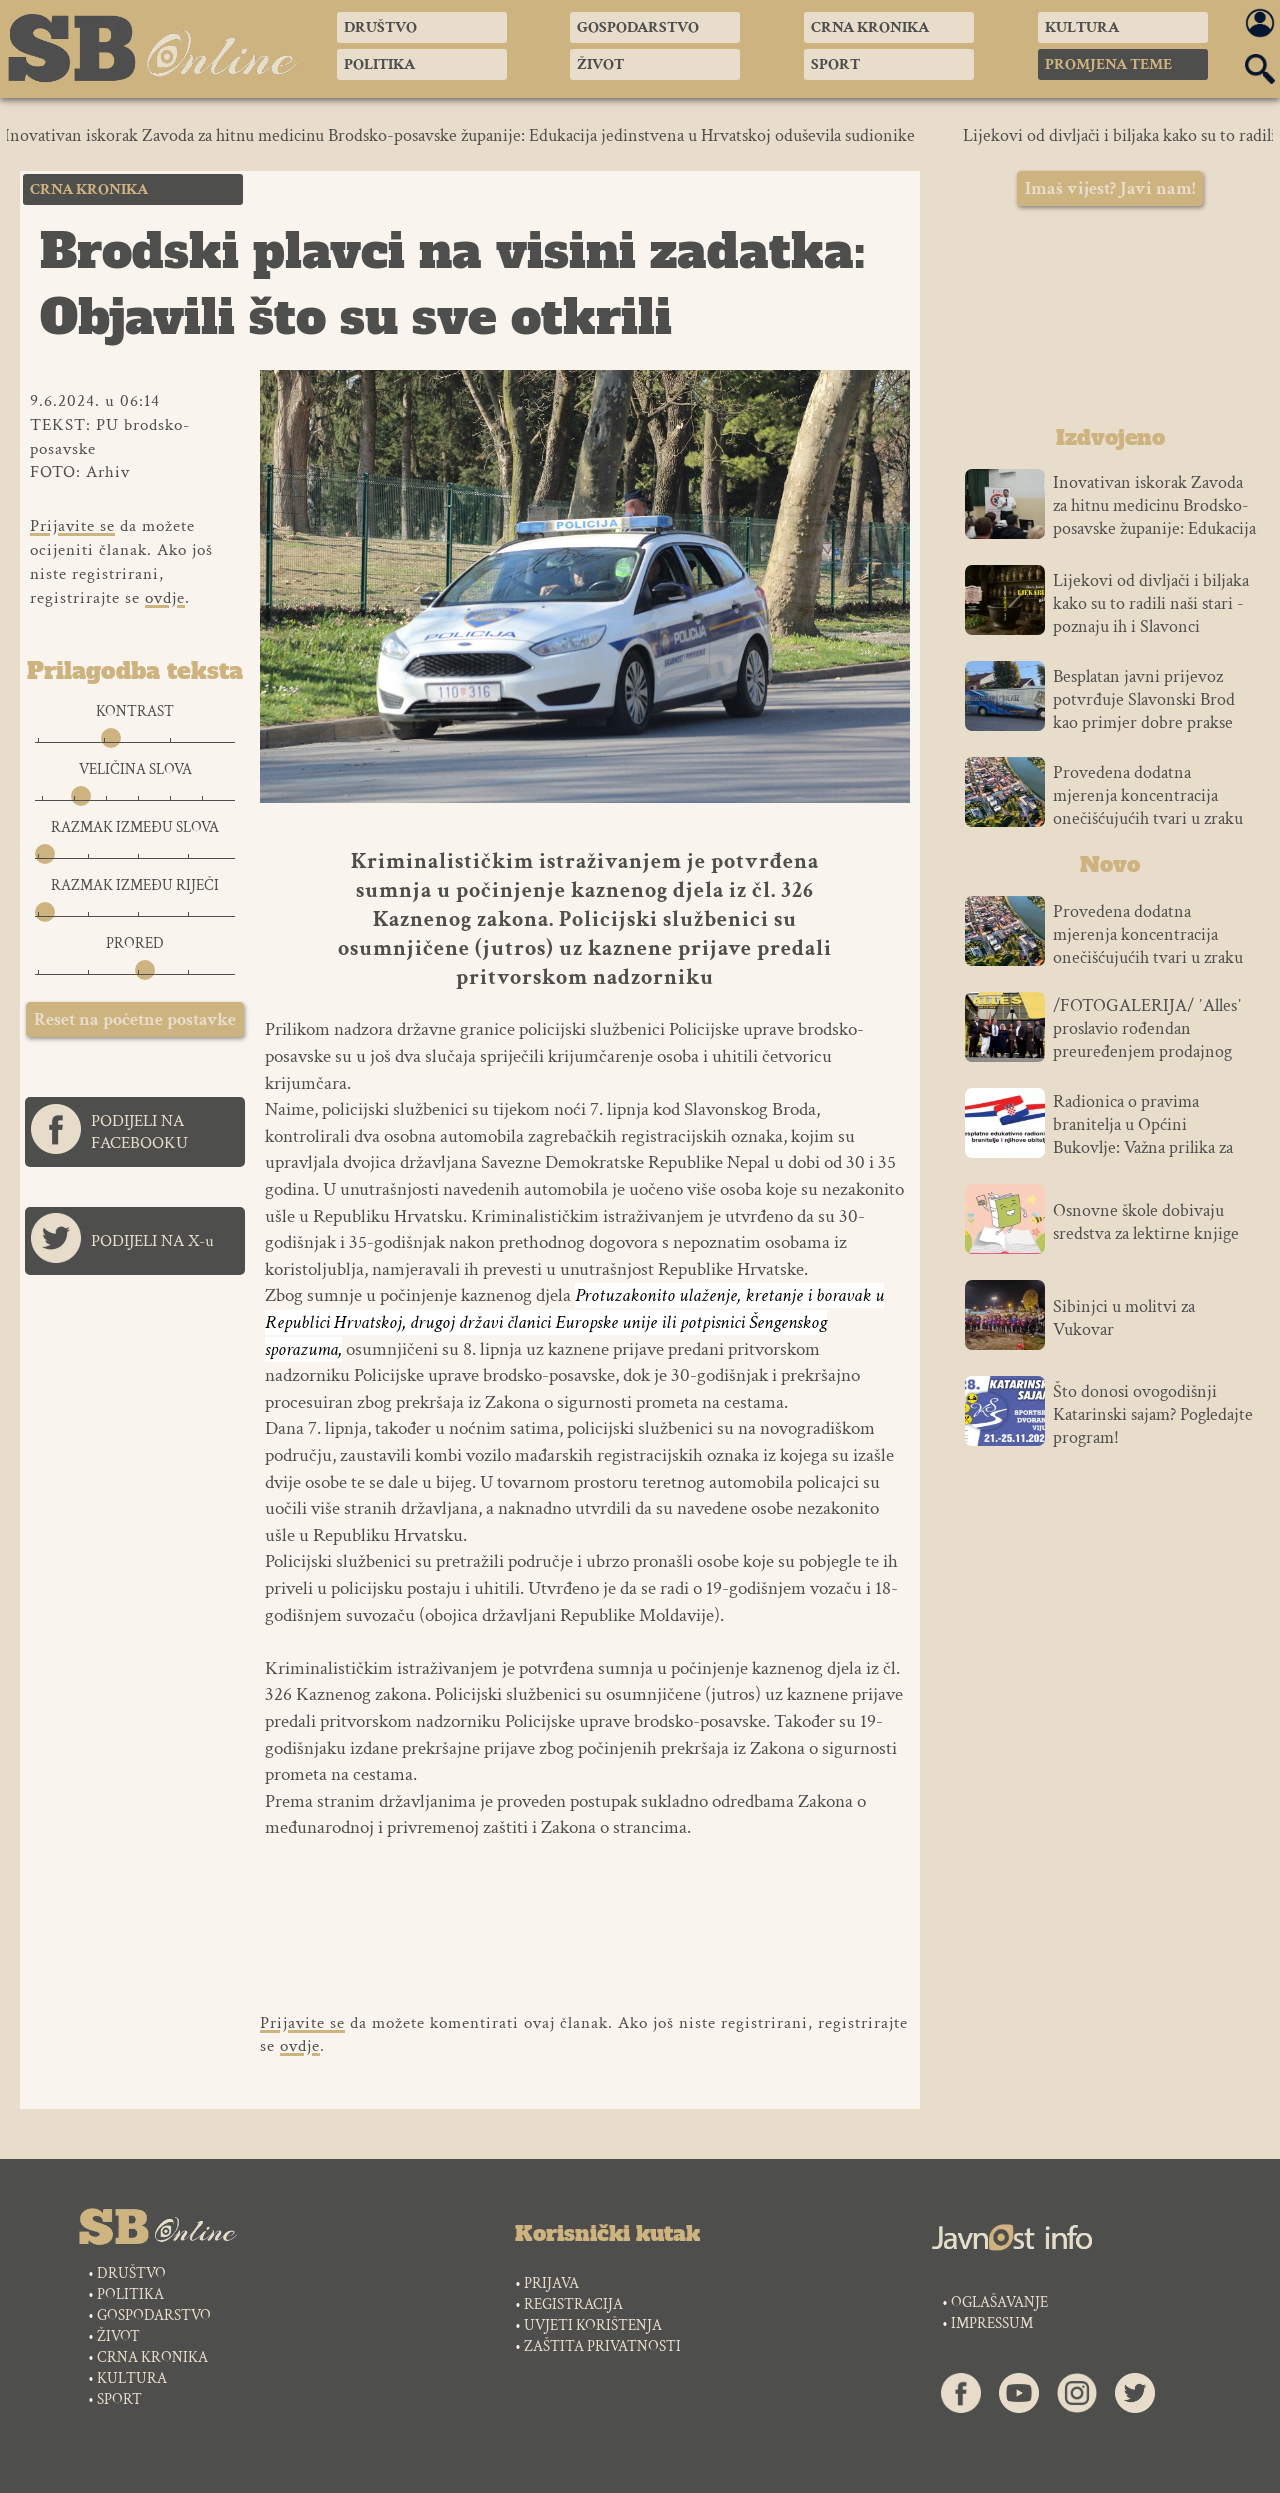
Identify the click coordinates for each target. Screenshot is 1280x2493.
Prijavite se (72, 526)
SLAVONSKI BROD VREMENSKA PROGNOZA (1110, 321)
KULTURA (132, 2378)
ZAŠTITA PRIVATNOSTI (602, 2346)
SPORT (119, 2399)
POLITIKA (130, 2294)
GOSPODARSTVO (154, 2315)
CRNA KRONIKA (152, 2357)
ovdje (165, 598)
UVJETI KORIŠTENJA (593, 2325)
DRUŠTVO (131, 2273)
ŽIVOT (118, 2336)
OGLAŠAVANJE (999, 2302)
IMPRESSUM (992, 2323)
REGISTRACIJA (573, 2304)
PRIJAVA (551, 2283)
